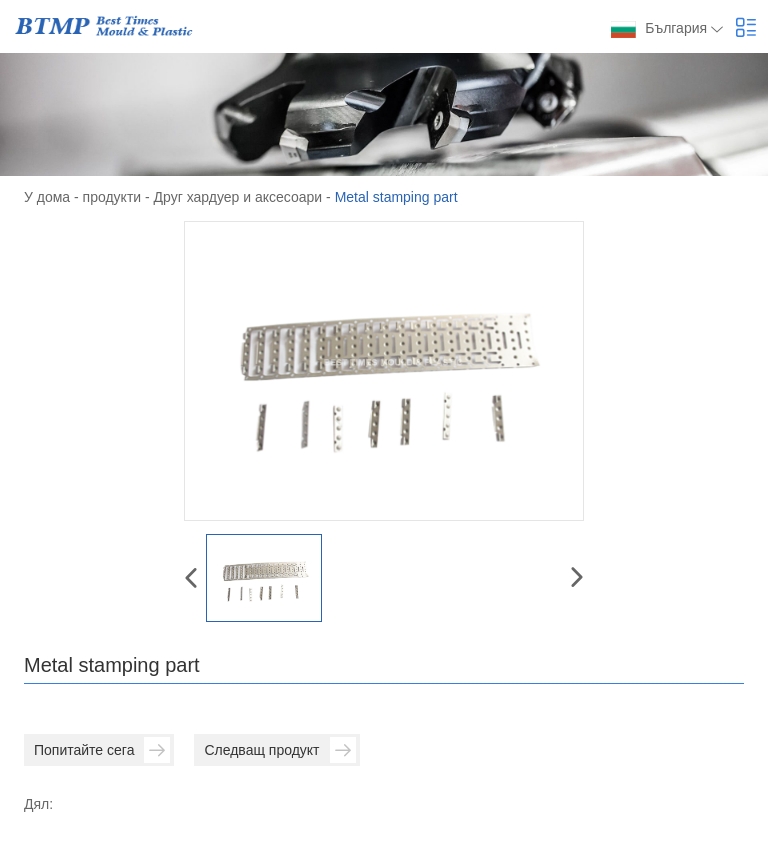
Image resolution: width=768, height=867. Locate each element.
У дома (47, 197)
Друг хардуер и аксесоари (238, 197)
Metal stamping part (396, 197)
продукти (112, 197)
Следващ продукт (279, 750)
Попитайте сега (102, 750)
